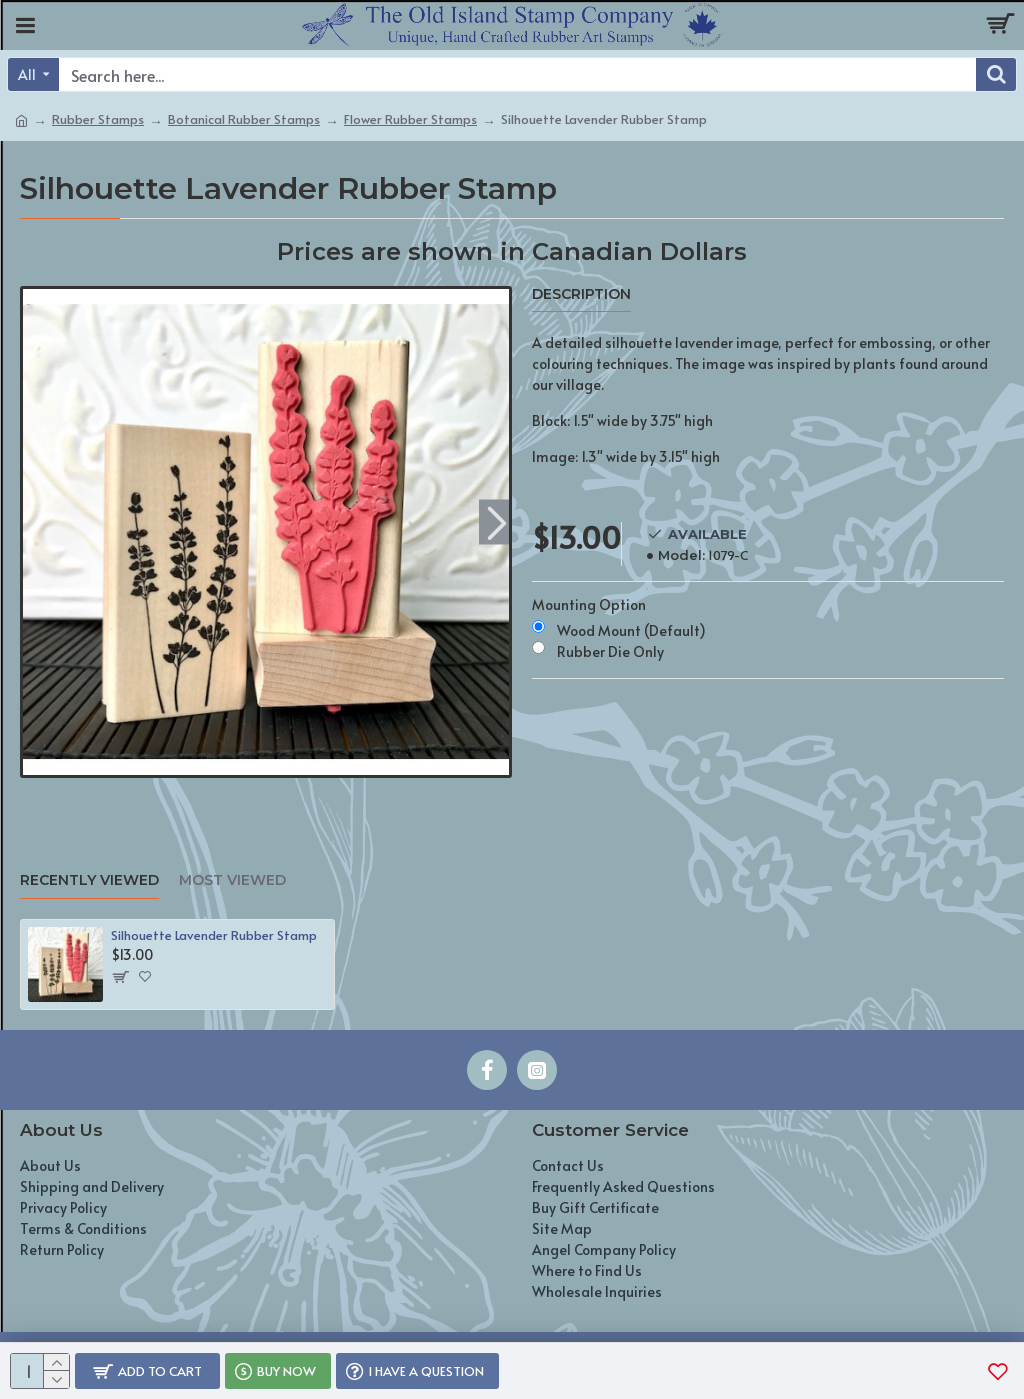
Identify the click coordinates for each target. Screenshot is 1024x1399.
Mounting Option (589, 604)
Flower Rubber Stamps (410, 119)
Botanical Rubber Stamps (244, 119)
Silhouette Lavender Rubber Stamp (214, 935)
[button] (496, 521)
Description (581, 294)
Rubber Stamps (98, 119)
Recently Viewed (89, 880)
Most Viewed (232, 880)
